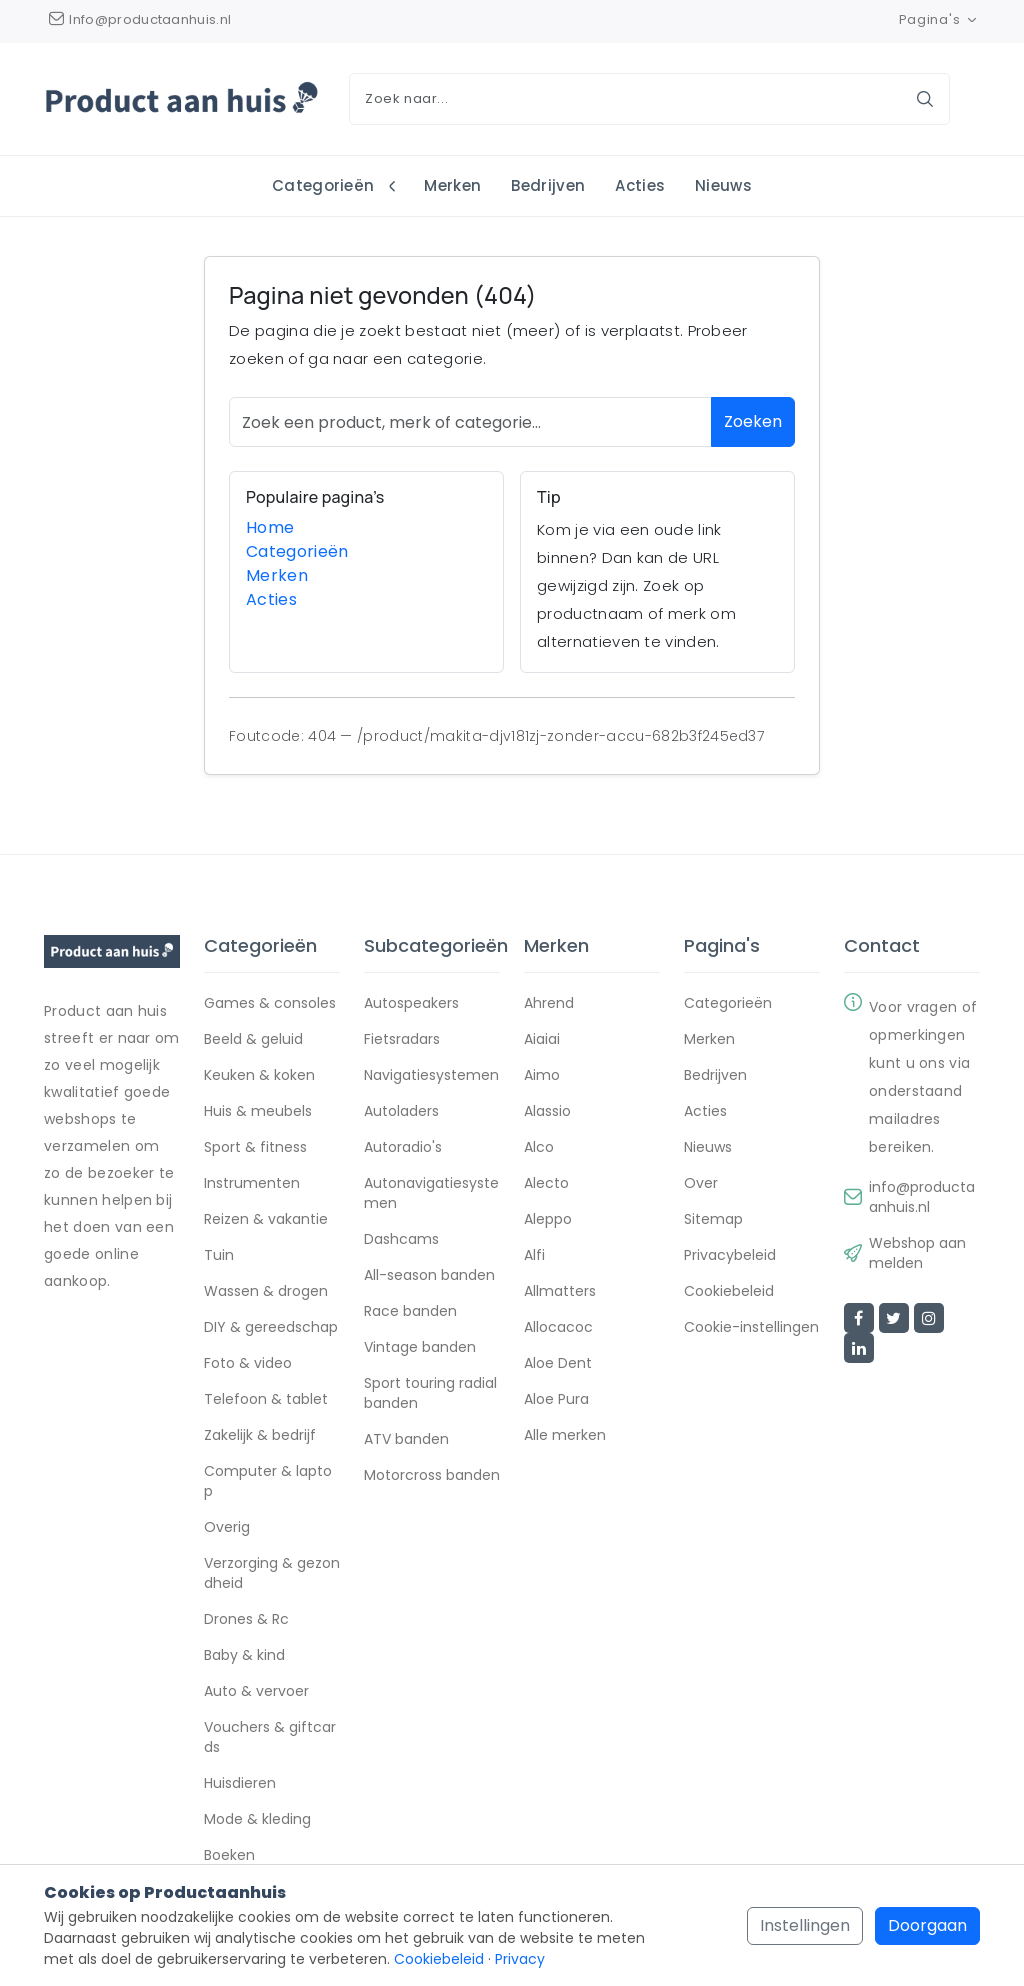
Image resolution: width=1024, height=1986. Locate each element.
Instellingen (805, 1925)
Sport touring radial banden (430, 1393)
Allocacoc (558, 1327)
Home (270, 527)
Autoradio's (403, 1147)
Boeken (229, 1855)
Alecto (546, 1183)
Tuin (219, 1255)
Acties (640, 185)
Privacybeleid (730, 1255)
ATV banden (406, 1439)
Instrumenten (252, 1183)
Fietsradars (402, 1039)
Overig (227, 1527)
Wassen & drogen (266, 1291)
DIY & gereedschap (271, 1327)
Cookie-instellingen (751, 1327)
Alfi (534, 1255)
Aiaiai (542, 1039)
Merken (452, 185)
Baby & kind (244, 1655)
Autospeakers (411, 1003)
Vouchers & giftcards (270, 1737)
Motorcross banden (432, 1475)
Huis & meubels (258, 1111)
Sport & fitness (255, 1147)
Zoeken (753, 422)
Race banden (410, 1311)
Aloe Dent (558, 1363)
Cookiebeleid (729, 1291)
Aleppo (548, 1219)
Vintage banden (420, 1347)
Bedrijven (548, 185)
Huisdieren (240, 1783)
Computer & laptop (268, 1481)
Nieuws (723, 185)
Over (701, 1183)
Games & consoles (270, 1003)
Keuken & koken (259, 1075)
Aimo (542, 1075)
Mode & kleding (257, 1819)
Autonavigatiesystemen (431, 1193)
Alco (539, 1147)
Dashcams (401, 1239)
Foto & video (248, 1363)
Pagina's (939, 19)
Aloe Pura (556, 1399)
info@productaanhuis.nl (922, 1197)
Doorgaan (927, 1925)
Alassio (547, 1111)
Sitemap (713, 1219)
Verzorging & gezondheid (272, 1573)
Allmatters (560, 1291)
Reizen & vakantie (266, 1219)
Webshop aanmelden (917, 1253)
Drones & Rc (246, 1619)
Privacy (520, 1959)
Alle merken (565, 1435)
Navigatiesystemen (431, 1075)
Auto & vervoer (256, 1691)
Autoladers (401, 1111)
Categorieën (326, 185)
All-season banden (429, 1275)
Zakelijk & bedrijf (260, 1435)
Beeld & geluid (253, 1039)
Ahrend (549, 1003)
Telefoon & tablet (266, 1399)
